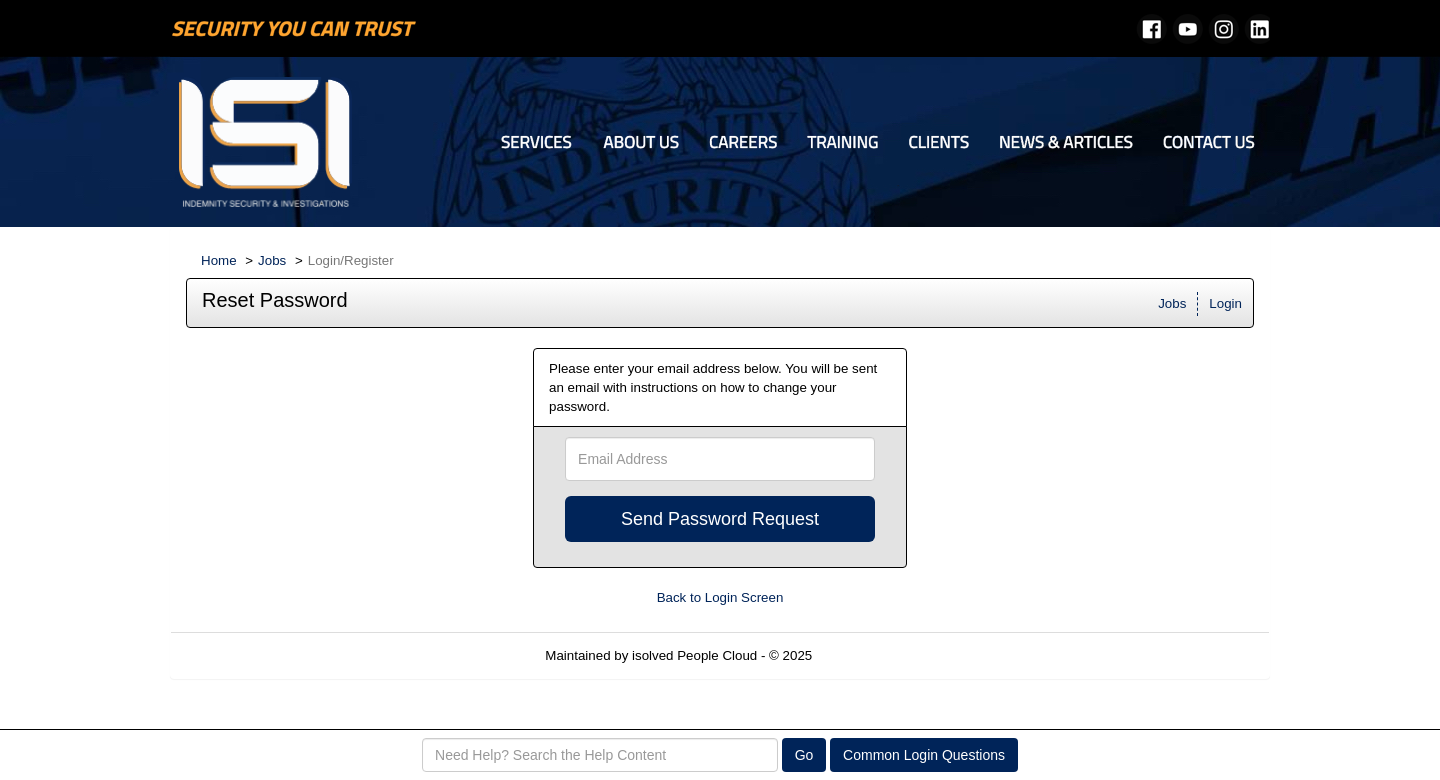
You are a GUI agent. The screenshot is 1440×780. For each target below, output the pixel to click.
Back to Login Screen (720, 597)
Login (1225, 303)
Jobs (272, 260)
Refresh (871, 655)
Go (804, 755)
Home (219, 260)
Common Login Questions (924, 755)
